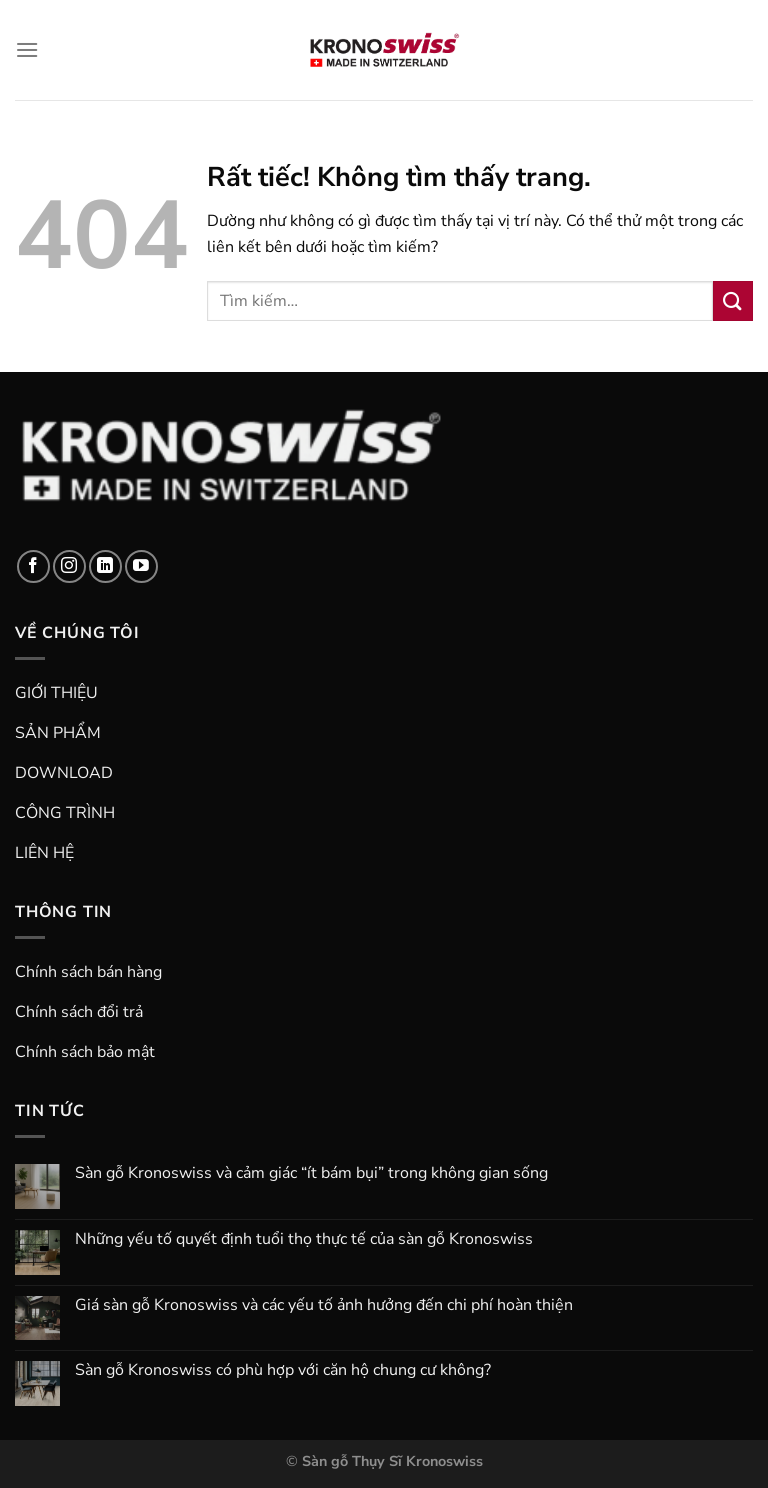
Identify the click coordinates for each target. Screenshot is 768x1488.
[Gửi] (733, 300)
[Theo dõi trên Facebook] (33, 566)
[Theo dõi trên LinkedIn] (105, 566)
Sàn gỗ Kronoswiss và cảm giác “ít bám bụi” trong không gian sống (311, 1173)
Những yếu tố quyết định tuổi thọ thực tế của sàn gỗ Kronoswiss (304, 1239)
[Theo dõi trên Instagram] (69, 566)
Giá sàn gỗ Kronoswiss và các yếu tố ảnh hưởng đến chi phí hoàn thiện (324, 1305)
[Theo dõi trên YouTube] (141, 566)
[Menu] (27, 49)
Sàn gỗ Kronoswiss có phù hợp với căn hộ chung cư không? (283, 1370)
